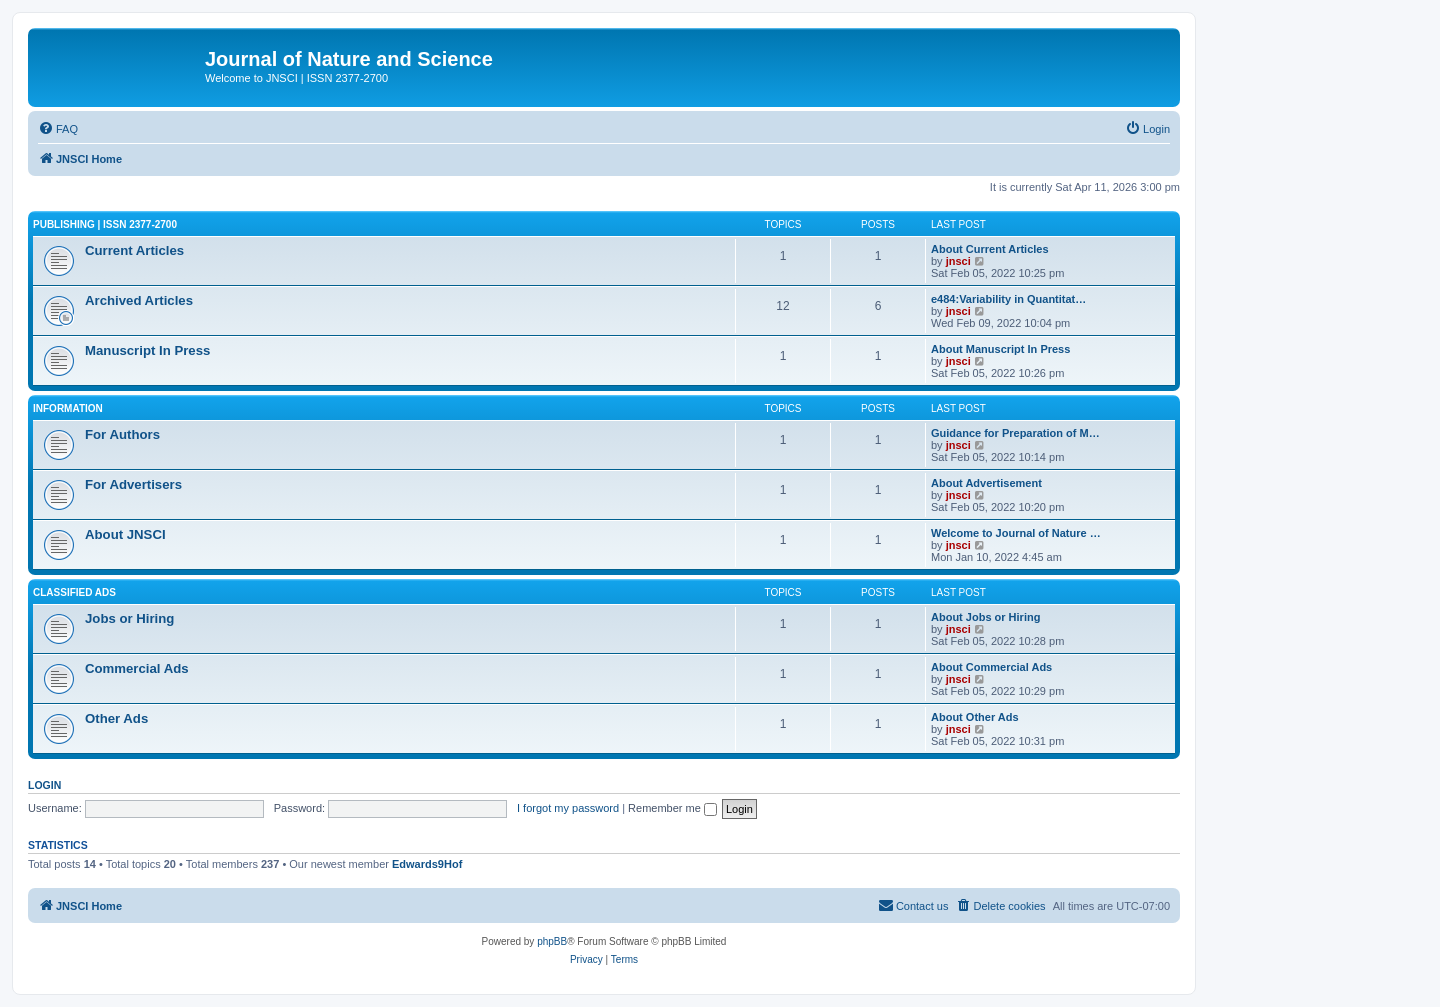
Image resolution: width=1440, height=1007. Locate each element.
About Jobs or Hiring (985, 617)
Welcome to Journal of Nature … (1016, 533)
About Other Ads (975, 717)
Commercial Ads (137, 668)
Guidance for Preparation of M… (1015, 433)
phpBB (552, 941)
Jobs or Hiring (129, 618)
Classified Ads (74, 592)
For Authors (122, 434)
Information (68, 408)
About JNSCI (125, 534)
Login (44, 785)
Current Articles (134, 250)
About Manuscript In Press (1000, 349)
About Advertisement (986, 483)
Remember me (672, 808)
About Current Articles (990, 249)
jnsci (958, 261)
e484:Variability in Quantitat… (1008, 299)
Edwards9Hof (427, 864)
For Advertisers (133, 484)
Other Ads (116, 718)
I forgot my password (568, 808)
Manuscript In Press (147, 350)
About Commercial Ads (991, 667)
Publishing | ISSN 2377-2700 (105, 224)
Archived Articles (139, 300)
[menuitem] (58, 129)
